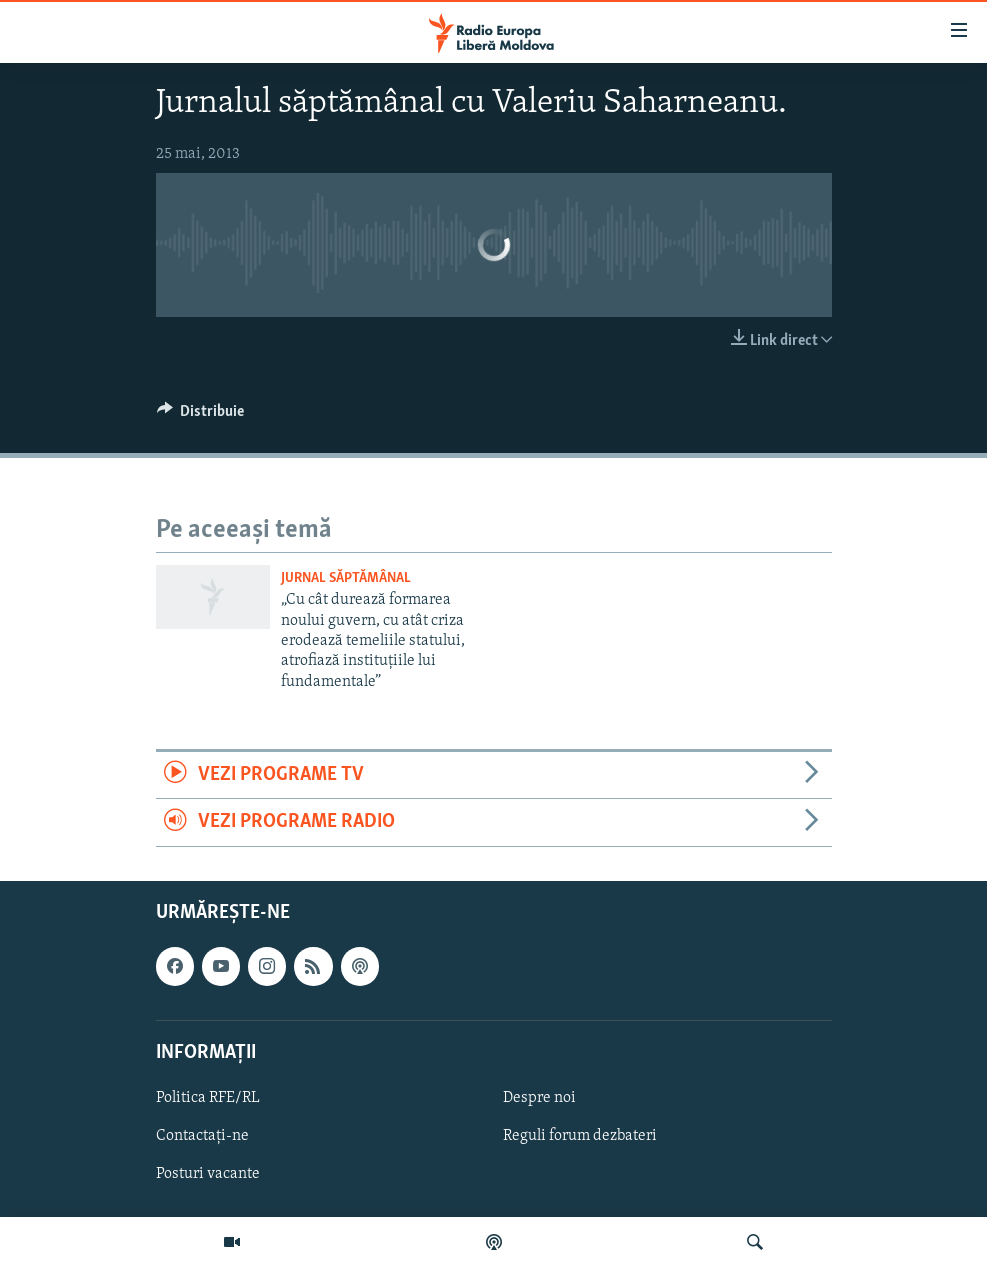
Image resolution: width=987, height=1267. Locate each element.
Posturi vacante (208, 1174)
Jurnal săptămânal (346, 578)
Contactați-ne (202, 1136)
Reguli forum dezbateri (580, 1136)
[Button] (201, 416)
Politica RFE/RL (208, 1098)
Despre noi (539, 1098)
